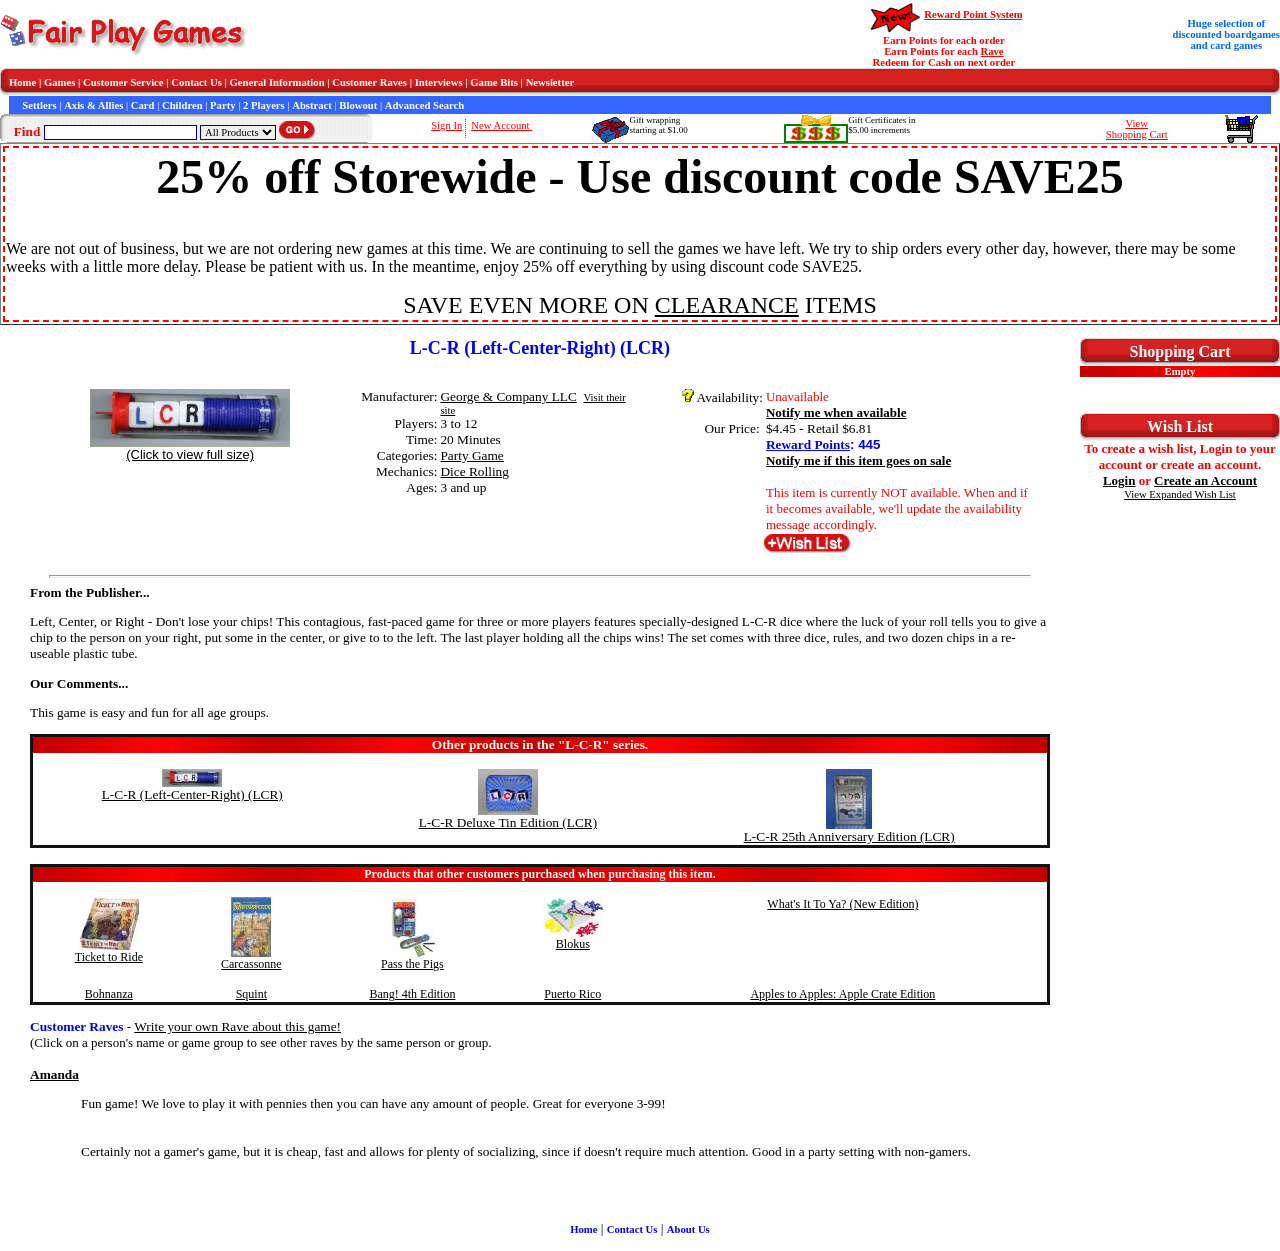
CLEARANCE (727, 305)
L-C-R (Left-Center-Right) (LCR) (192, 794)
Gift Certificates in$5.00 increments (881, 125)
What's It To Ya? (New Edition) (842, 904)
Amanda (54, 1074)
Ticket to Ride (109, 957)
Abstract (312, 105)
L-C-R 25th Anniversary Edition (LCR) (849, 836)
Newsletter (550, 82)
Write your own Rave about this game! (237, 1026)
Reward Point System (973, 14)
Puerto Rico (572, 994)
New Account (501, 125)
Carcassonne (251, 964)
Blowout (358, 105)
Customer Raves (369, 82)
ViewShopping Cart (1137, 129)
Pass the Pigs (412, 964)
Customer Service (123, 82)
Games (59, 82)
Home (22, 82)
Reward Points (808, 444)
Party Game (471, 455)
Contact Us (196, 82)
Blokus (573, 944)
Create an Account (1205, 480)
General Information (277, 82)
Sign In (446, 125)
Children (182, 105)
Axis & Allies (93, 105)
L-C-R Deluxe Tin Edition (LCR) (508, 822)
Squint (251, 994)
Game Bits (494, 82)
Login (1119, 480)
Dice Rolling (474, 471)
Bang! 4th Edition (412, 994)
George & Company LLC (508, 396)
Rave (992, 51)
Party (222, 105)
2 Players (264, 105)
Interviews (439, 82)
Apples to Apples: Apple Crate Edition (842, 994)
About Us (688, 1229)
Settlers (39, 105)
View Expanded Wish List (1180, 494)
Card (143, 105)
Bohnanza (109, 994)
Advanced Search (424, 105)
